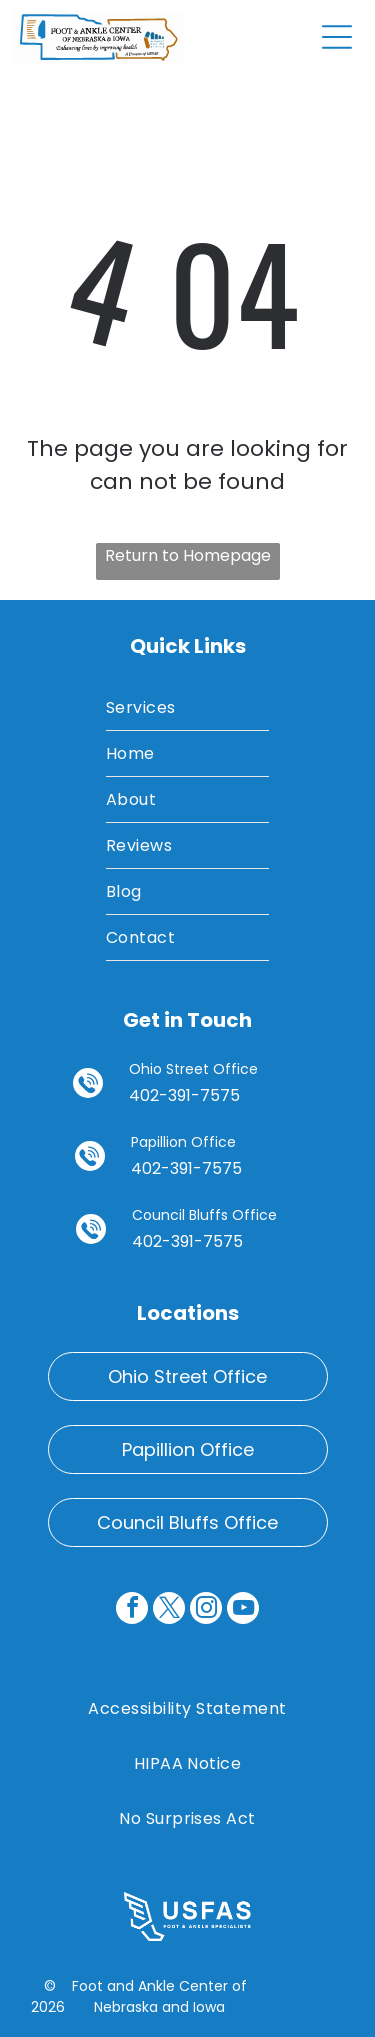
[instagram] (206, 1610)
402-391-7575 (184, 1095)
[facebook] (132, 1610)
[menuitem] (187, 708)
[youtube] (243, 1610)
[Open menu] (337, 37)
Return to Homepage (188, 555)
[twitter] (169, 1610)
